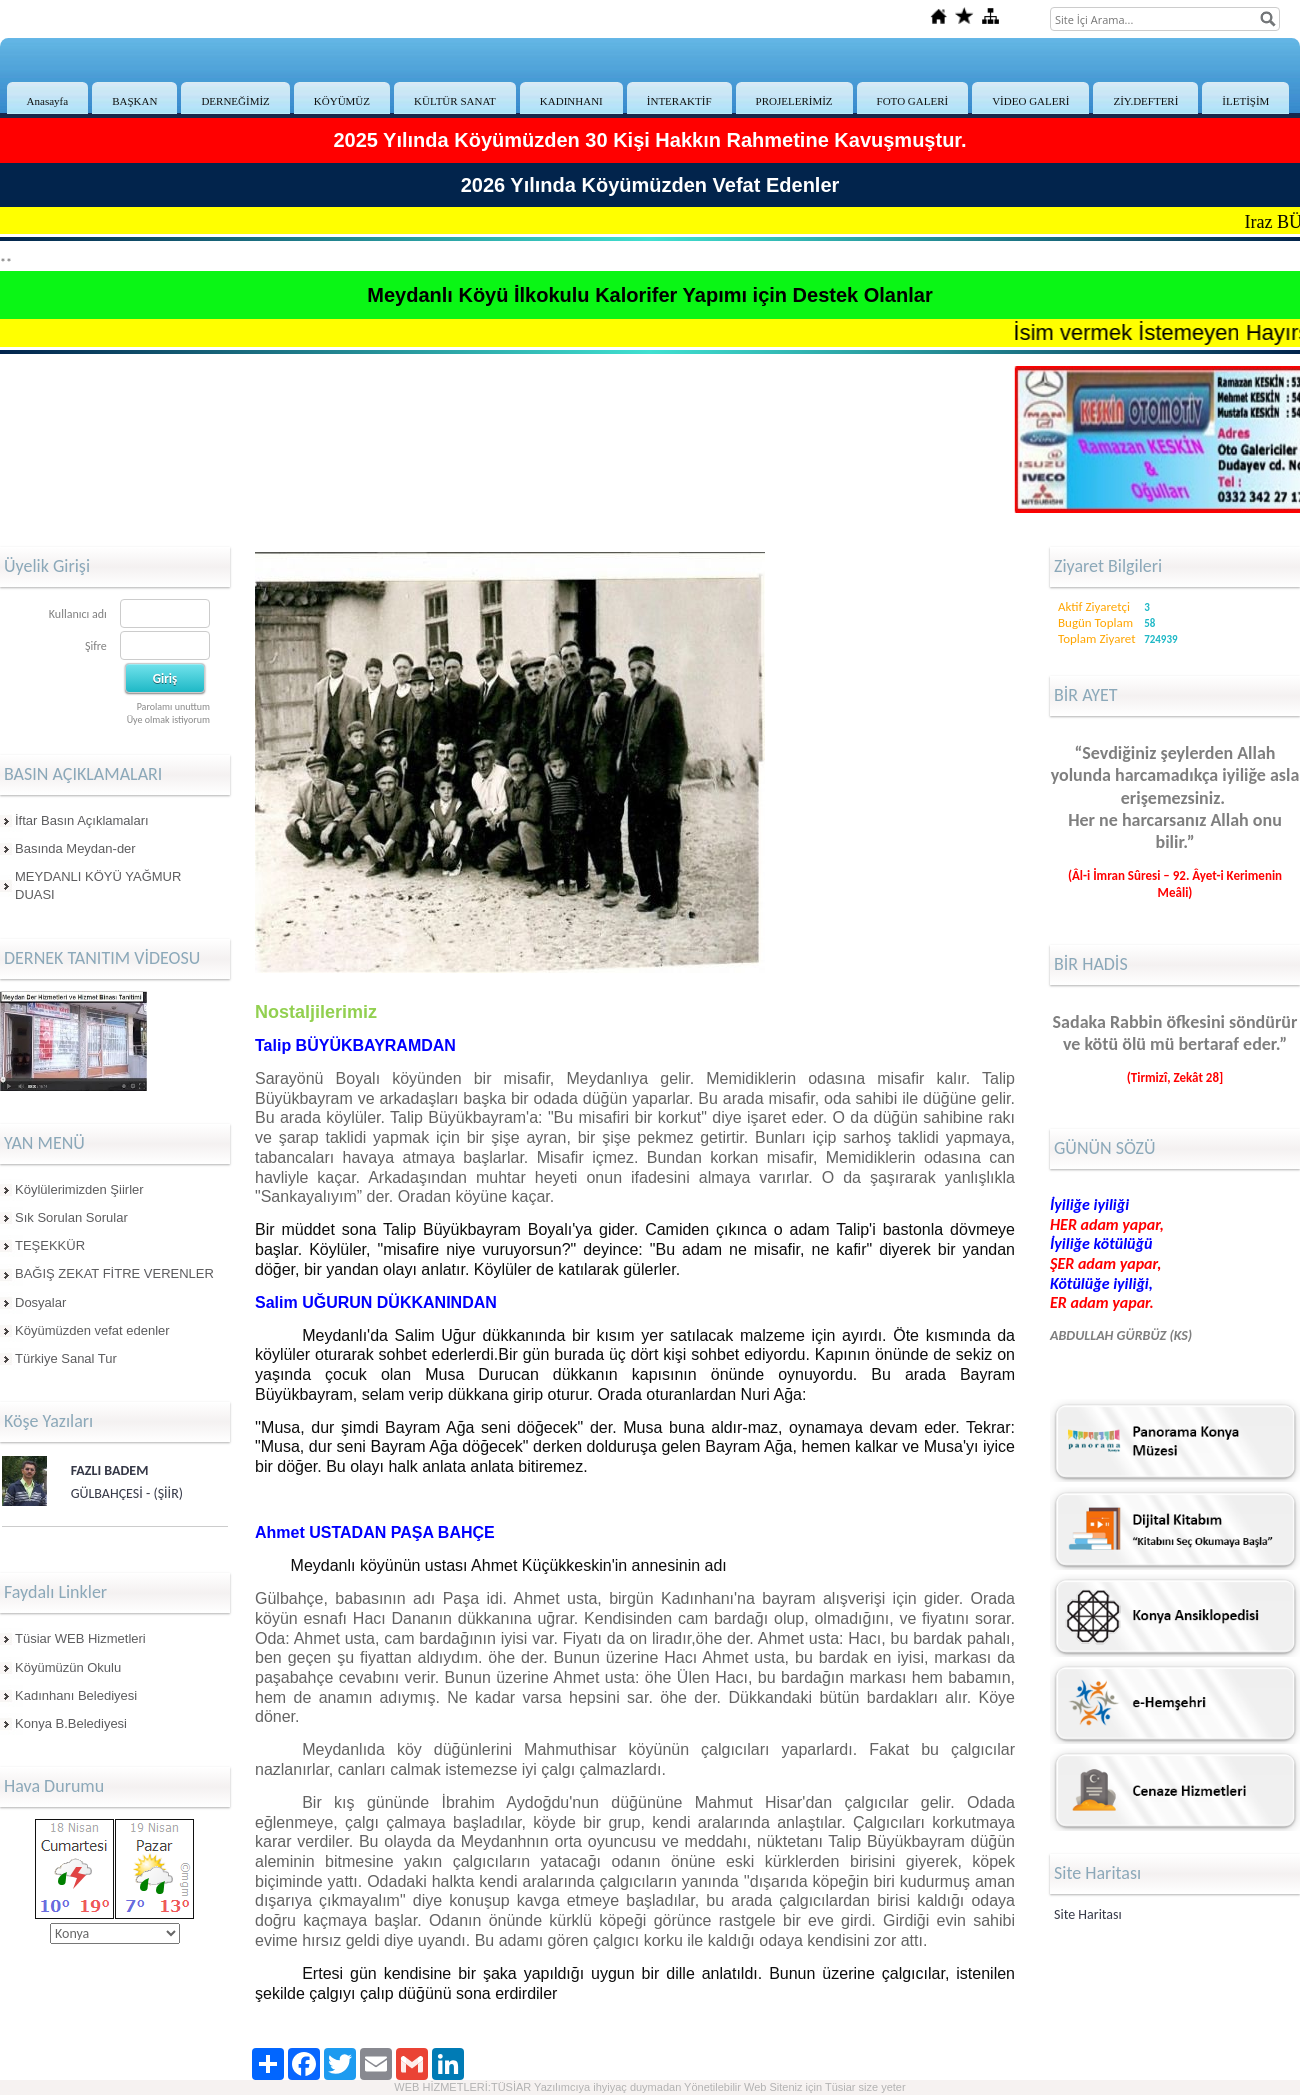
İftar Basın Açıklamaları (82, 820)
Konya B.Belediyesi (71, 1723)
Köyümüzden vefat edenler (92, 1330)
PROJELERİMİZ (794, 101)
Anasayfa (48, 101)
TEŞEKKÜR (50, 1245)
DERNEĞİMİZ (235, 101)
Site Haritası (1088, 1914)
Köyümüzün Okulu (68, 1667)
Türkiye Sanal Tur (66, 1358)
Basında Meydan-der (75, 848)
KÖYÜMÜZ (342, 101)
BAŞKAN (134, 101)
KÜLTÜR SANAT (455, 101)
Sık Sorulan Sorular (71, 1217)
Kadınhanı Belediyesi (76, 1695)
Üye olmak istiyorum (168, 719)
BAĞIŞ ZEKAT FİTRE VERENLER (114, 1273)
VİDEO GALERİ (1030, 101)
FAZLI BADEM (110, 1470)
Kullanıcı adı (78, 614)
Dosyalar (40, 1302)
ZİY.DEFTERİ (1145, 101)
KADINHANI (571, 101)
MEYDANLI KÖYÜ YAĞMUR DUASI (98, 885)
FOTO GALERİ (913, 101)
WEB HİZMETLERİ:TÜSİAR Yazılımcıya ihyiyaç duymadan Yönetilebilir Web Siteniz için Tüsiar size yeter (649, 2087)
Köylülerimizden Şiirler (79, 1189)
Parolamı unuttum (173, 706)
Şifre (96, 646)
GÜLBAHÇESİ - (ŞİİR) (127, 1493)
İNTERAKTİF (679, 101)
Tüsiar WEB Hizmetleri (80, 1638)
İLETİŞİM (1245, 101)
